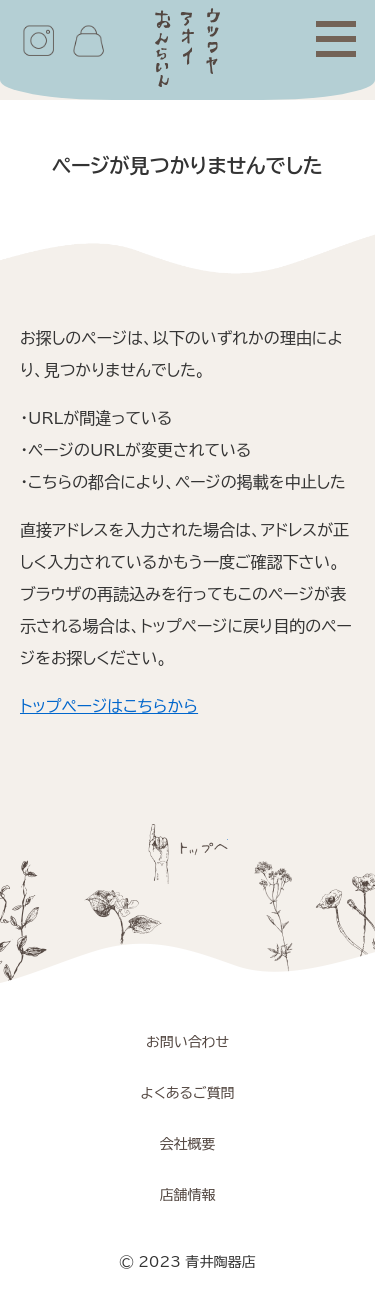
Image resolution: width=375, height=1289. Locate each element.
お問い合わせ (187, 1042)
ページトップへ (188, 854)
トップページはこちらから (109, 706)
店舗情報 (188, 1195)
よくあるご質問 (187, 1093)
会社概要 (188, 1144)
